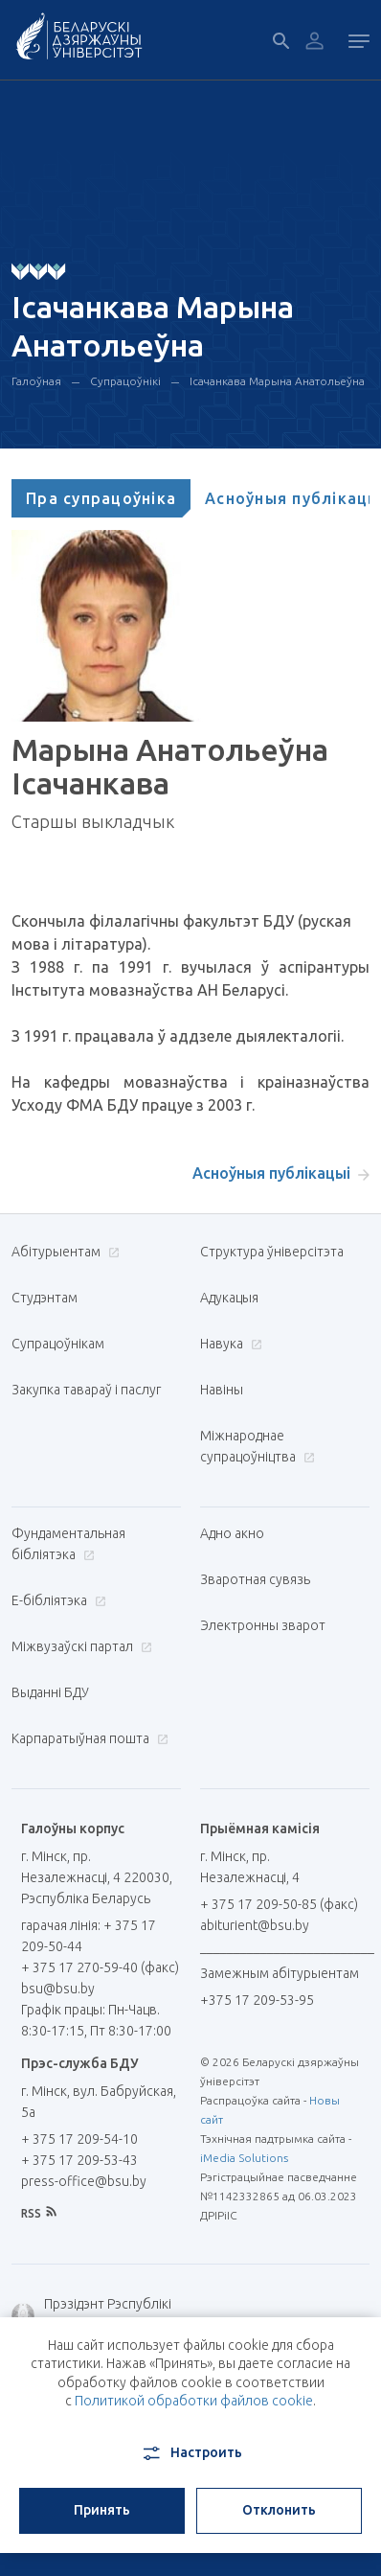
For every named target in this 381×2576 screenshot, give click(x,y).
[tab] (100, 498)
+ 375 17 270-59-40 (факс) (100, 1967)
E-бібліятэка (56, 1600)
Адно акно (232, 1533)
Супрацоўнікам (57, 1343)
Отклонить (279, 2510)
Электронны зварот (262, 1625)
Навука (229, 1343)
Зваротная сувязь (255, 1579)
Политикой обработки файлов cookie (194, 2400)
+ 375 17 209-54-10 (79, 2139)
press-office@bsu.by (83, 2181)
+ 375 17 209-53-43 (79, 2160)
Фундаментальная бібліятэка (68, 1544)
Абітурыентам (63, 1251)
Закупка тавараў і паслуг (86, 1389)
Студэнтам (44, 1297)
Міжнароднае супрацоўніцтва (257, 1446)
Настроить (191, 2453)
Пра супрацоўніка (101, 498)
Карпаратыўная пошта (87, 1738)
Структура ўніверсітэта (272, 1251)
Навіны (221, 1389)
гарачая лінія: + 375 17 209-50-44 (88, 1936)
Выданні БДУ (50, 1692)
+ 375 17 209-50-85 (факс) (279, 1904)
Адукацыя (229, 1297)
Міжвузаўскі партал (79, 1646)
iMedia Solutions (244, 2157)
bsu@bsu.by (58, 1988)
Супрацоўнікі (125, 381)
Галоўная (36, 381)
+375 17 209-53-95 (257, 2000)
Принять (102, 2510)
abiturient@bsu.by (254, 1925)
